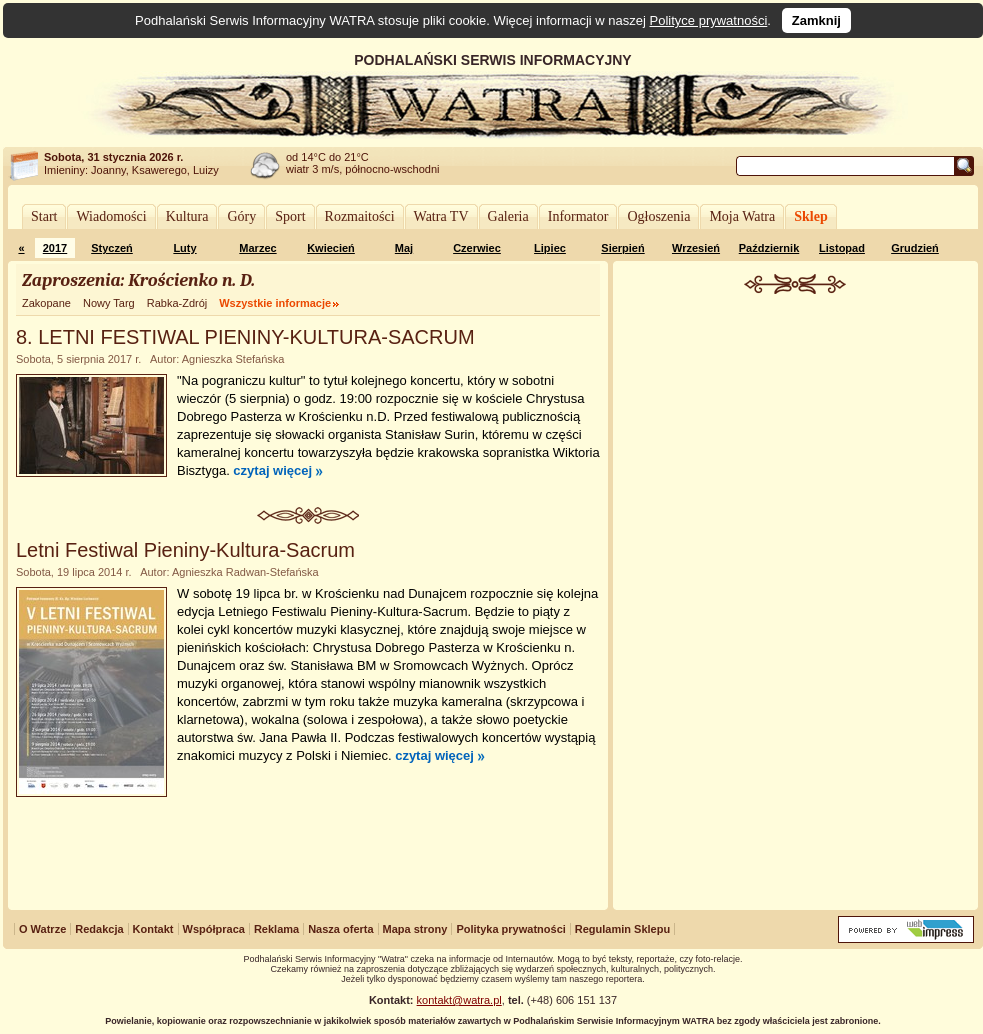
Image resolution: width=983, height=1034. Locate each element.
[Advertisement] (796, 604)
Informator (578, 216)
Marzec (257, 248)
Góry (241, 216)
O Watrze (42, 929)
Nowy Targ (109, 303)
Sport (290, 216)
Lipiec (550, 248)
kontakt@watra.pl (459, 1000)
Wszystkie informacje (275, 303)
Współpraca (214, 929)
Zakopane (46, 303)
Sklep (810, 216)
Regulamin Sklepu (622, 929)
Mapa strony (415, 929)
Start (44, 216)
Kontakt (153, 929)
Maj (404, 248)
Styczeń (112, 248)
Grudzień (915, 248)
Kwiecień (331, 248)
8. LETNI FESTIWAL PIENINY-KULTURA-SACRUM (245, 337)
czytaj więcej (272, 470)
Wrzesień (696, 248)
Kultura (187, 216)
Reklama (276, 929)
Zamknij (816, 20)
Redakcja (99, 929)
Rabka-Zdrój (177, 303)
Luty (184, 248)
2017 (55, 248)
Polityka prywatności (510, 929)
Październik (769, 248)
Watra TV (441, 216)
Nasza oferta (340, 929)
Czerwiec (477, 248)
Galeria (508, 216)
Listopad (842, 248)
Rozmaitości (360, 216)
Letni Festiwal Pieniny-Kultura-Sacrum (185, 550)
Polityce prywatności (709, 20)
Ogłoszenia (658, 216)
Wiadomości (111, 216)
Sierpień (622, 248)
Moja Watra (742, 216)
